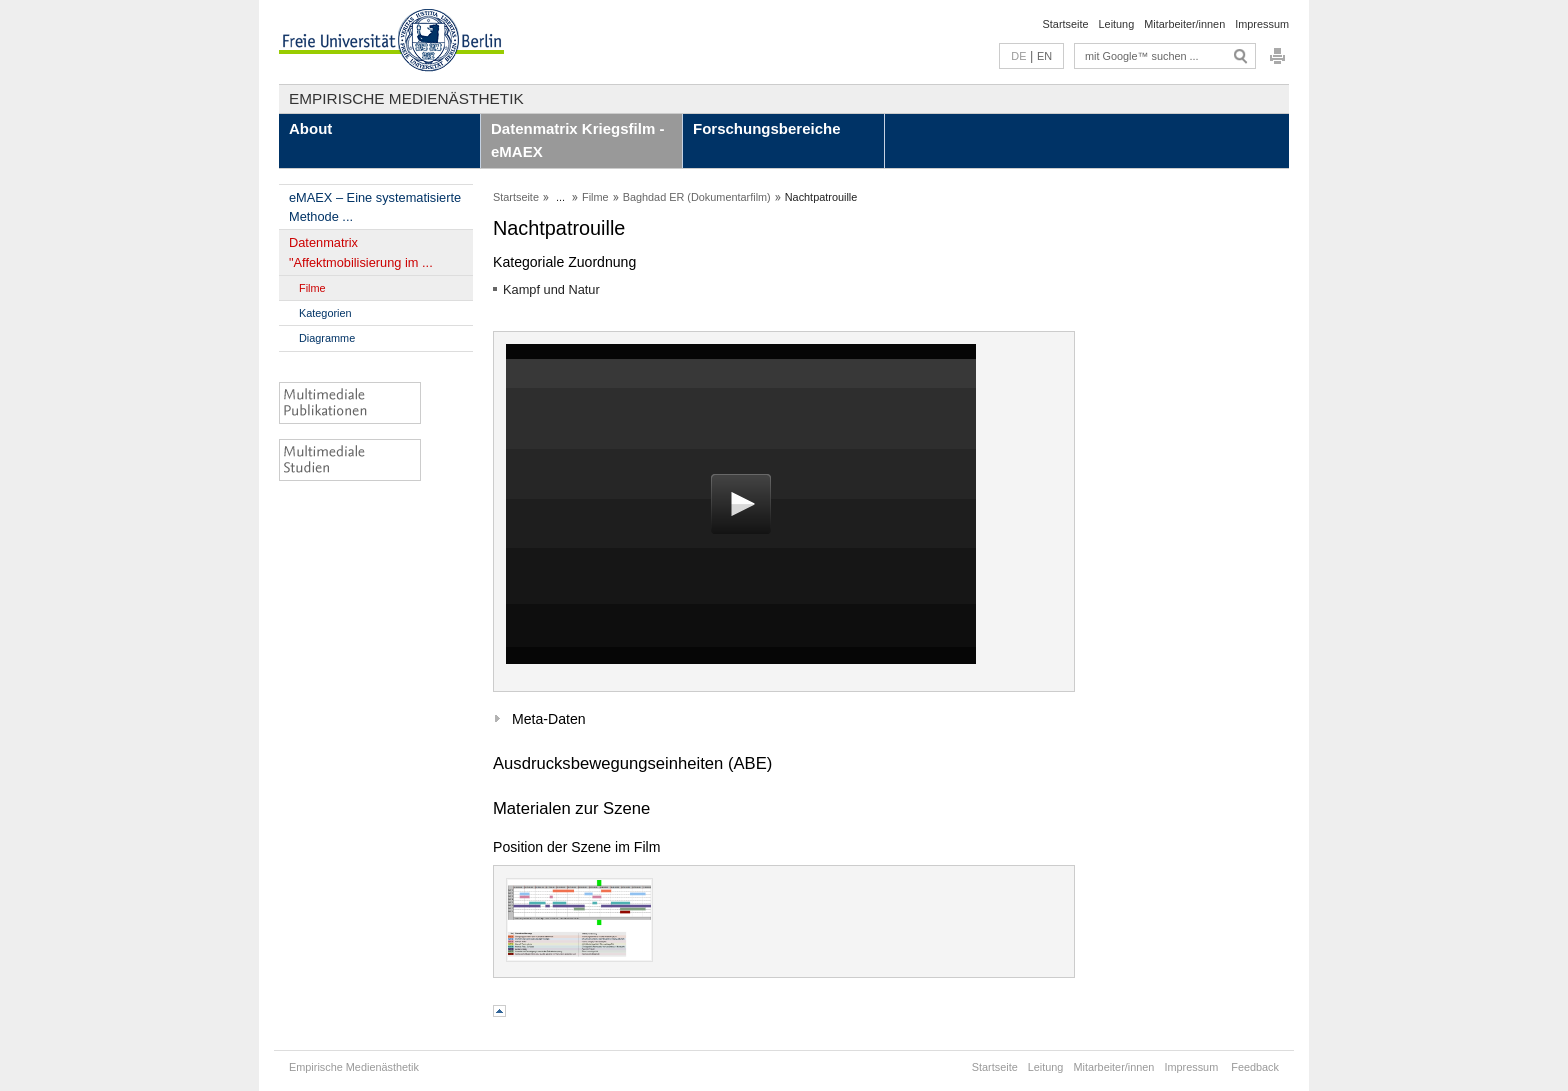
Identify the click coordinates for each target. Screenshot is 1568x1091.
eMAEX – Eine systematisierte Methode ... (375, 207)
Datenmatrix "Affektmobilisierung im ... (361, 252)
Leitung (1117, 24)
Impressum (1262, 24)
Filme (312, 288)
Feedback (1255, 1067)
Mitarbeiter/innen (1184, 24)
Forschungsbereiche (767, 128)
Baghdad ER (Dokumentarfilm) (697, 197)
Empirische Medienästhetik (406, 98)
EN (1044, 56)
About (310, 128)
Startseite (1066, 24)
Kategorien (325, 313)
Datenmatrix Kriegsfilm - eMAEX (577, 140)
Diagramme (327, 338)
